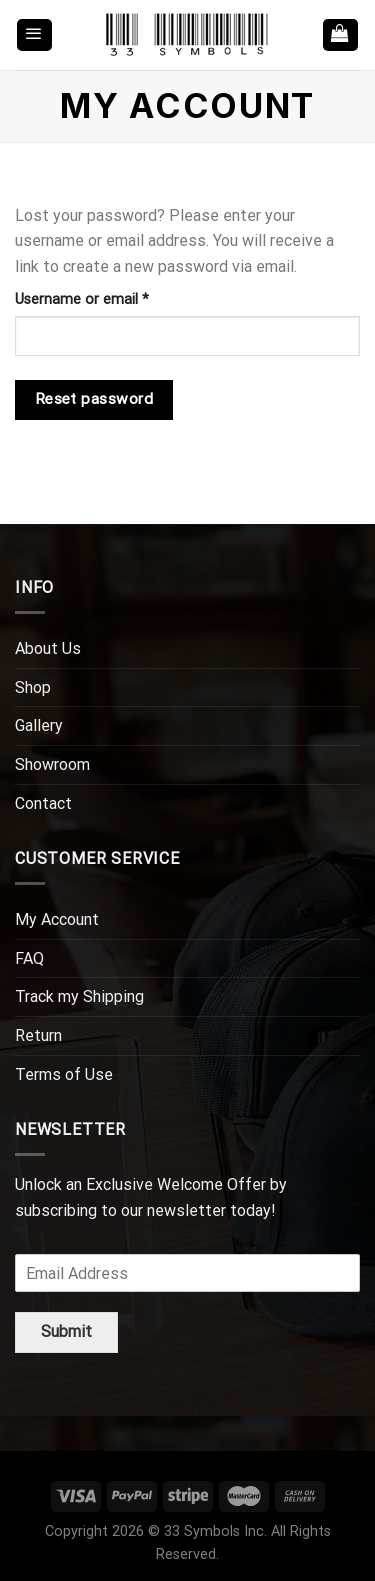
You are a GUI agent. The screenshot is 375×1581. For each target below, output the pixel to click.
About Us (48, 648)
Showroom (52, 764)
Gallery (39, 725)
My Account (57, 919)
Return (38, 1035)
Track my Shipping (79, 996)
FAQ (29, 958)
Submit (66, 1331)
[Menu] (35, 35)
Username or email (110, 298)
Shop (33, 687)
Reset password (94, 399)
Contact (43, 803)
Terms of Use (64, 1074)
